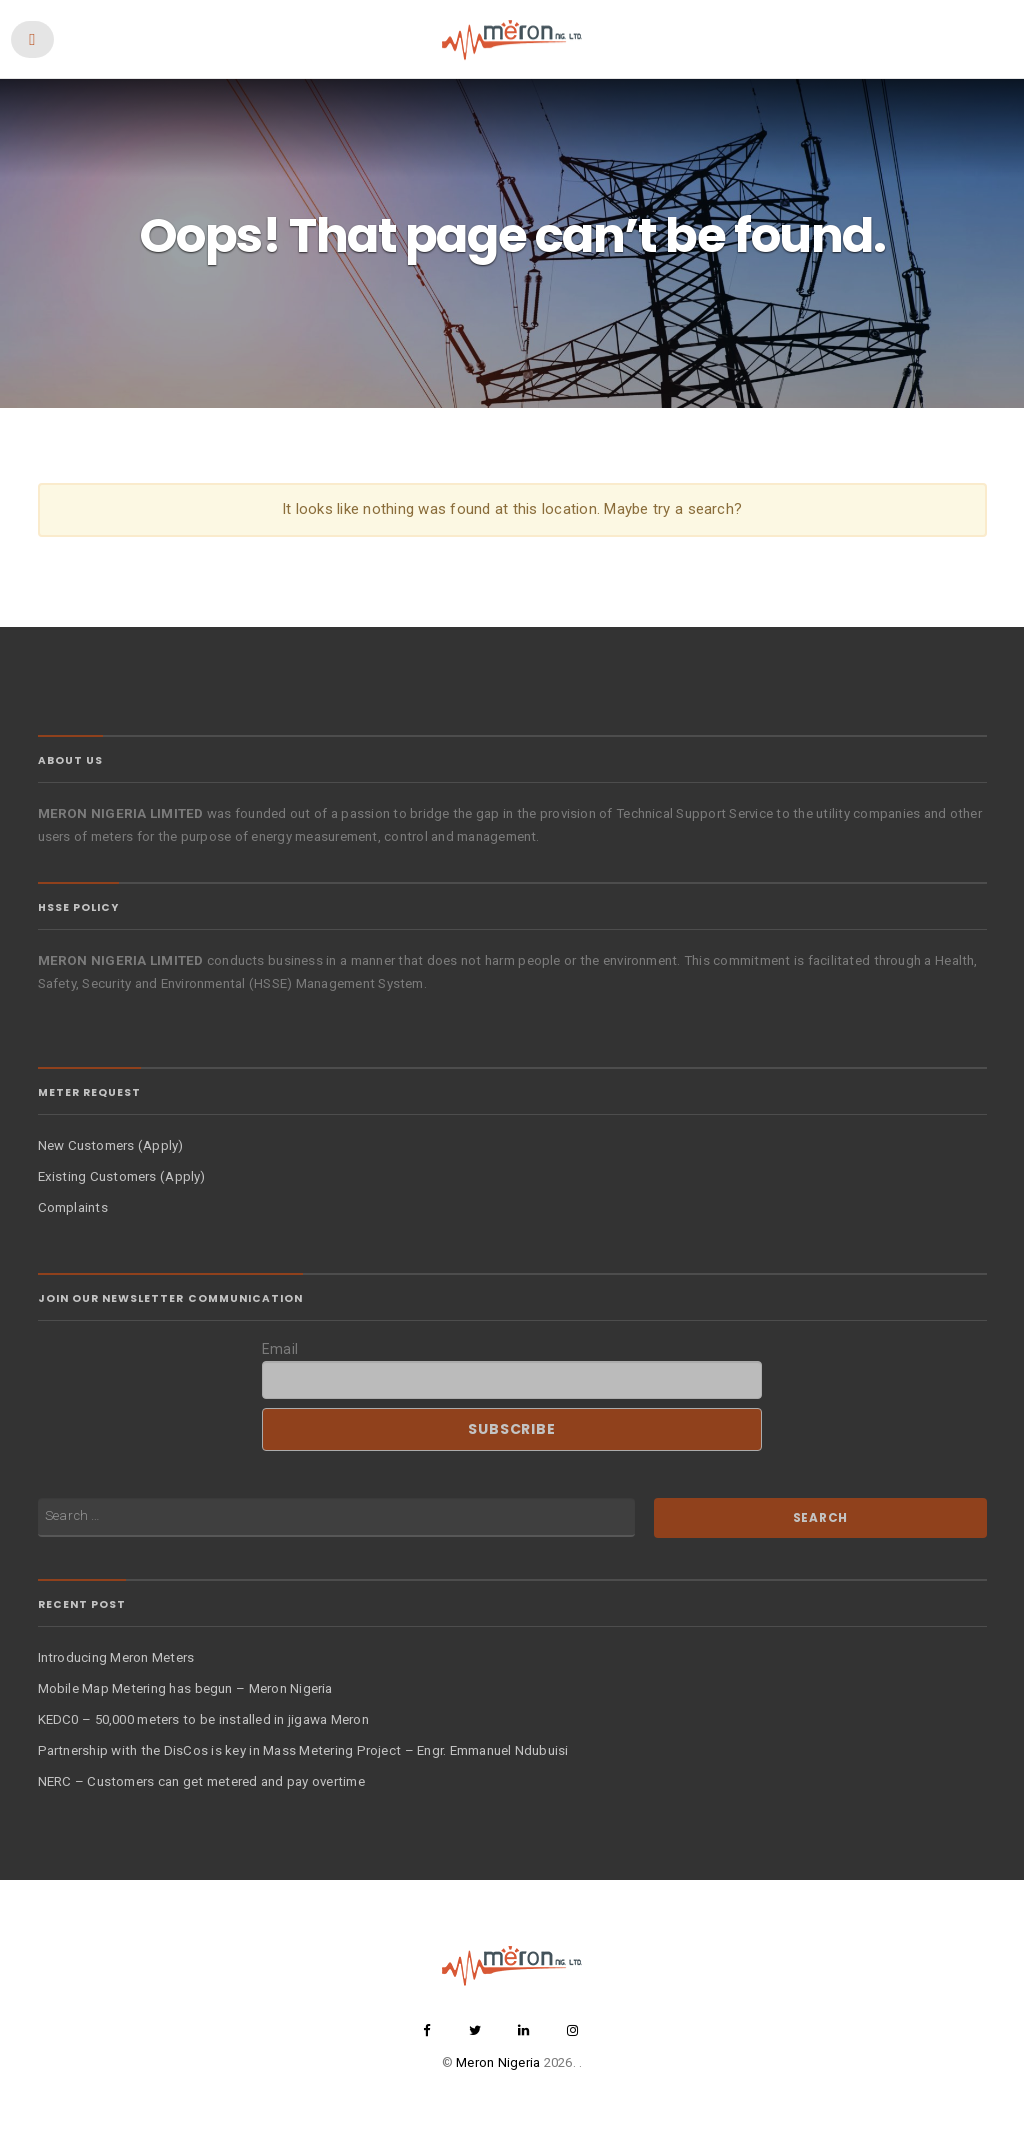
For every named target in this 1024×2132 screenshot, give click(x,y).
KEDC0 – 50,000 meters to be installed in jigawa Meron (203, 1719)
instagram (572, 2030)
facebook (427, 2030)
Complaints (73, 1207)
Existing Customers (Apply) (122, 1176)
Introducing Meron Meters (116, 1657)
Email (280, 1349)
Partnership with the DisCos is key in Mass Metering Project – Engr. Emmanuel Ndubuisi (303, 1750)
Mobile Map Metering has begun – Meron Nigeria (185, 1688)
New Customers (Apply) (111, 1145)
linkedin (524, 2030)
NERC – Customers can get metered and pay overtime (201, 1781)
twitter (475, 2030)
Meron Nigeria (498, 2062)
